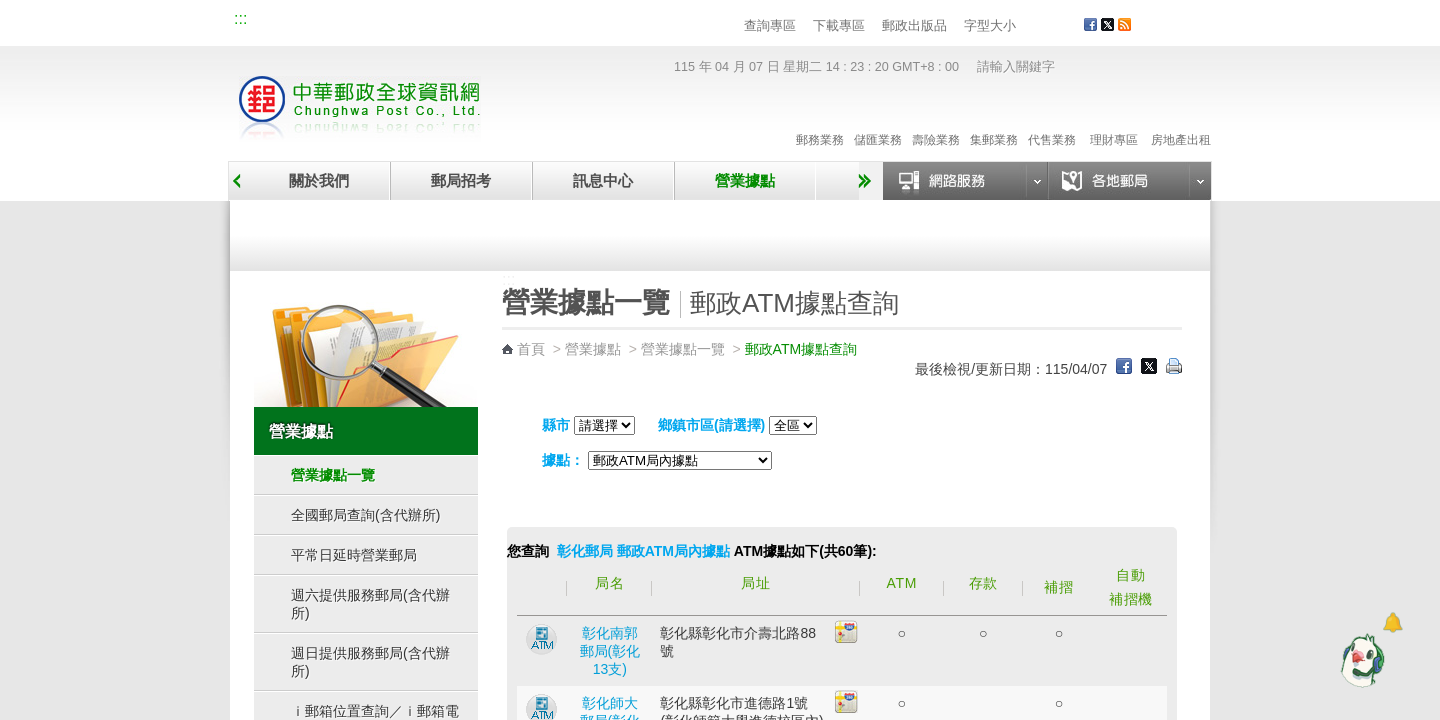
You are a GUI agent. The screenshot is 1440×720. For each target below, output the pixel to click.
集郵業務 (994, 119)
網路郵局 (546, 22)
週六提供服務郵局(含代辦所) (370, 604)
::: (240, 18)
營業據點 (745, 180)
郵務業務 (820, 119)
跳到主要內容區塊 (10, 10)
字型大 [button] (1066, 26)
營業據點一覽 (363, 232)
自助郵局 (853, 232)
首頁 (531, 349)
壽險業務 (936, 119)
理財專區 (1113, 119)
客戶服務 (1181, 32)
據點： (563, 460)
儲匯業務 (878, 119)
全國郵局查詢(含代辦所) (365, 515)
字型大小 (990, 25)
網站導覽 (278, 22)
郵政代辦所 (1098, 232)
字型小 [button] (1028, 26)
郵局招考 (461, 180)
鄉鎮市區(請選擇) (711, 425)
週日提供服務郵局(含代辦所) (370, 662)
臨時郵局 (608, 232)
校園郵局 (412, 22)
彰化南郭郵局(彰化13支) (610, 651)
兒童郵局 (479, 22)
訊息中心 (603, 180)
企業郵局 (345, 22)
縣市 (556, 425)
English (615, 22)
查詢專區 (770, 25)
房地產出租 (1181, 119)
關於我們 (319, 180)
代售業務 (1052, 119)
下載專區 (839, 25)
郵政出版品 (914, 25)
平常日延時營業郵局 (354, 555)
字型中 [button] (1047, 26)
